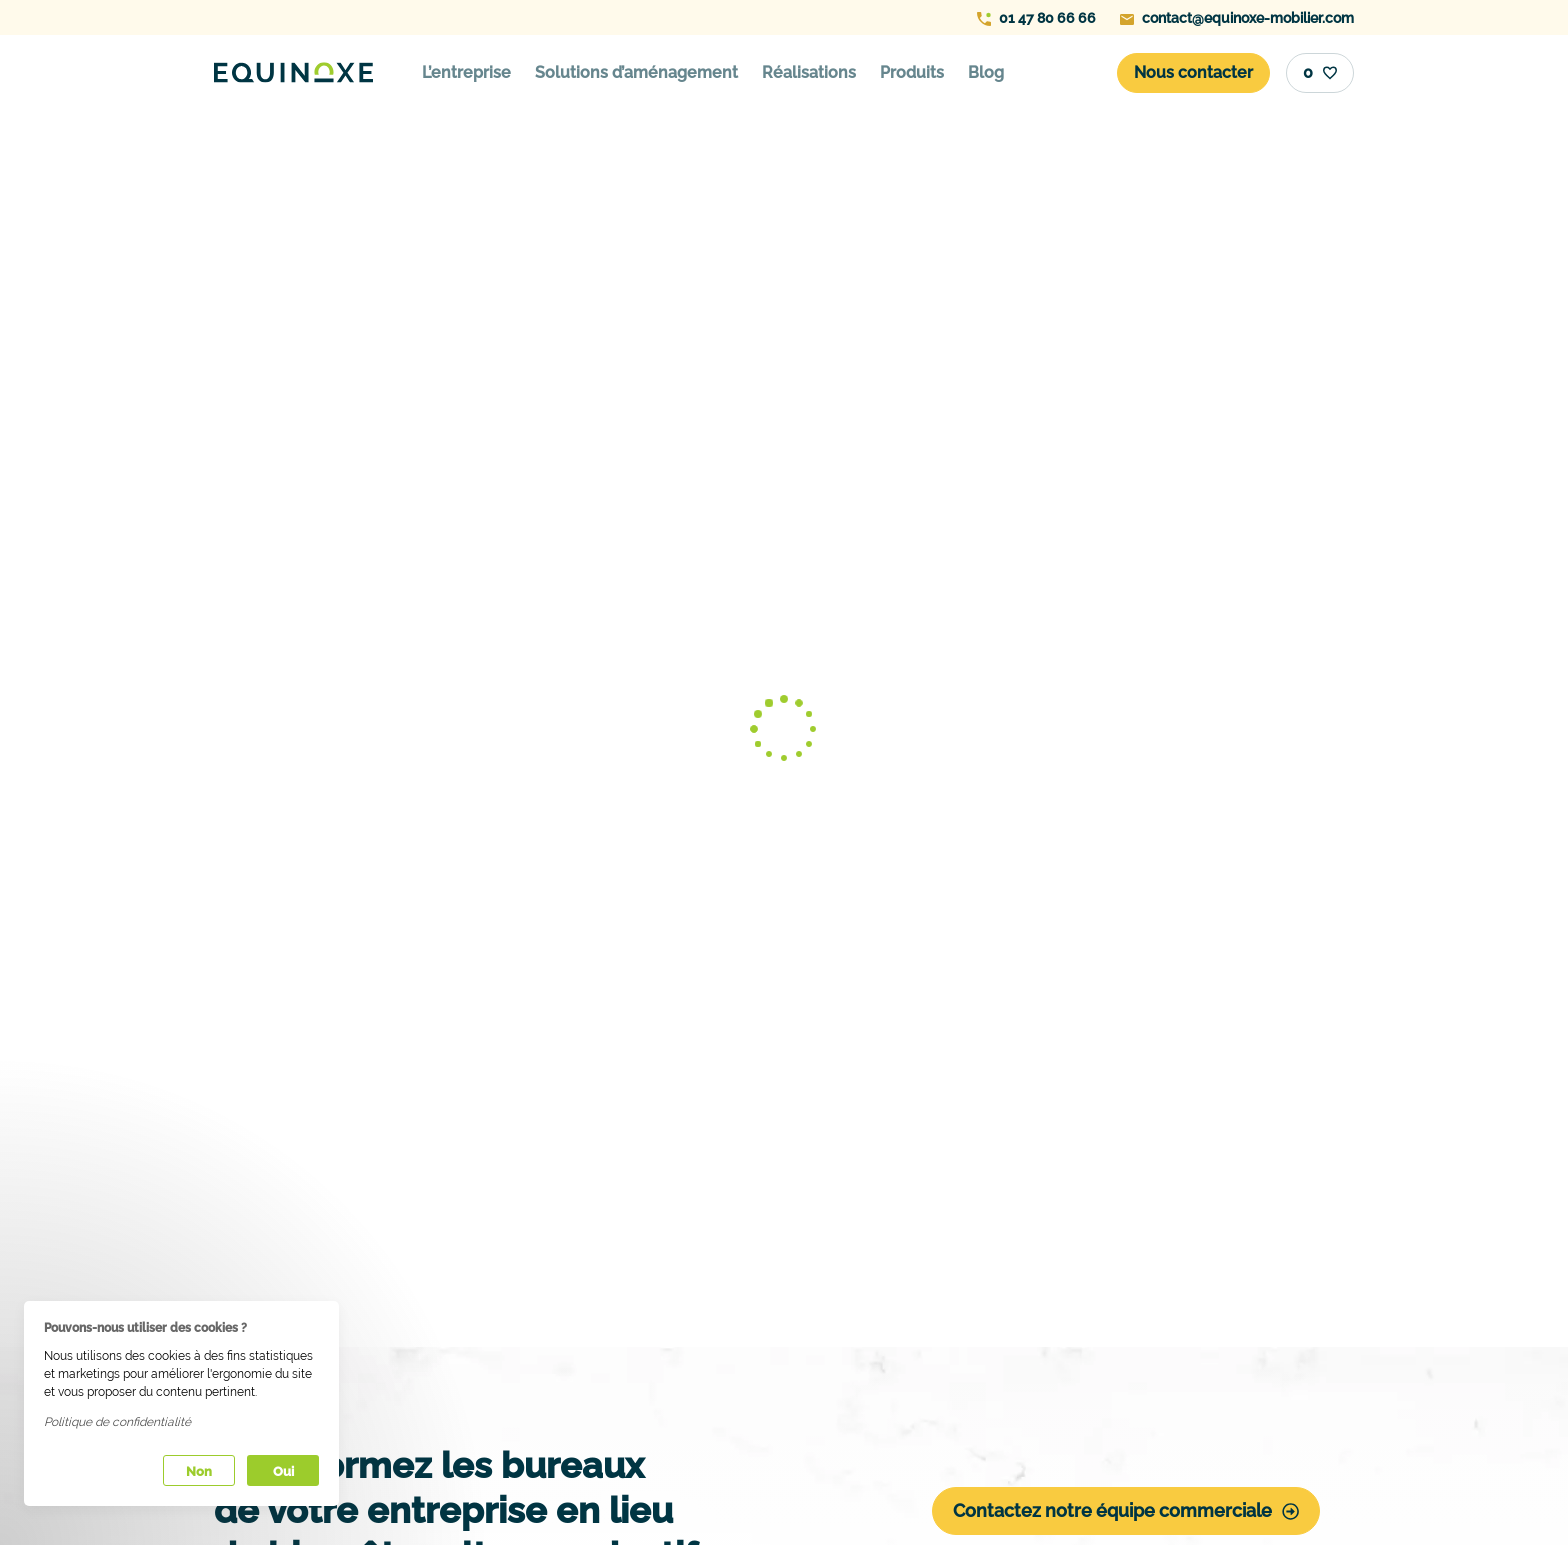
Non (199, 1471)
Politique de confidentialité (117, 1422)
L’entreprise (466, 72)
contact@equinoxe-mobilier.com (1237, 18)
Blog (986, 72)
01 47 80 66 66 (1036, 18)
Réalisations (809, 72)
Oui (283, 1471)
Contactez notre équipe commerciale (1126, 1510)
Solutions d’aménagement (636, 72)
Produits (912, 72)
